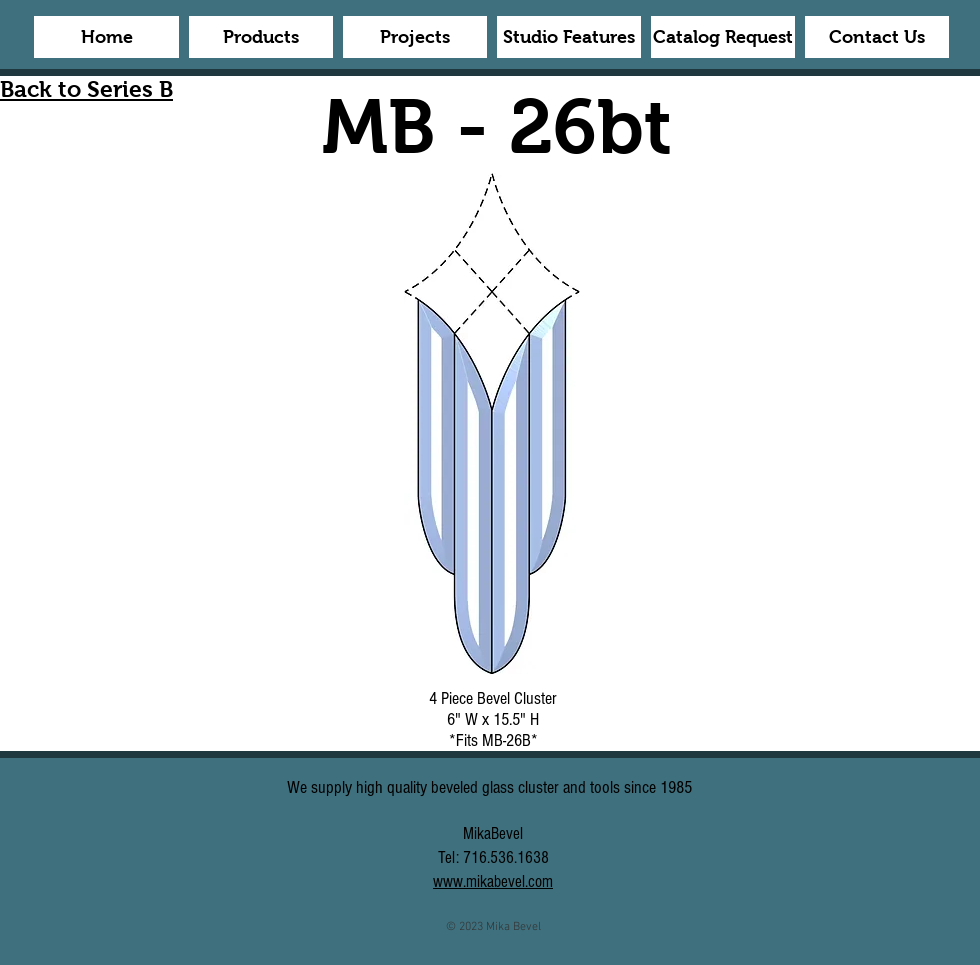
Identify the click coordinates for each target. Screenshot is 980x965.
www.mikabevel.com (493, 881)
